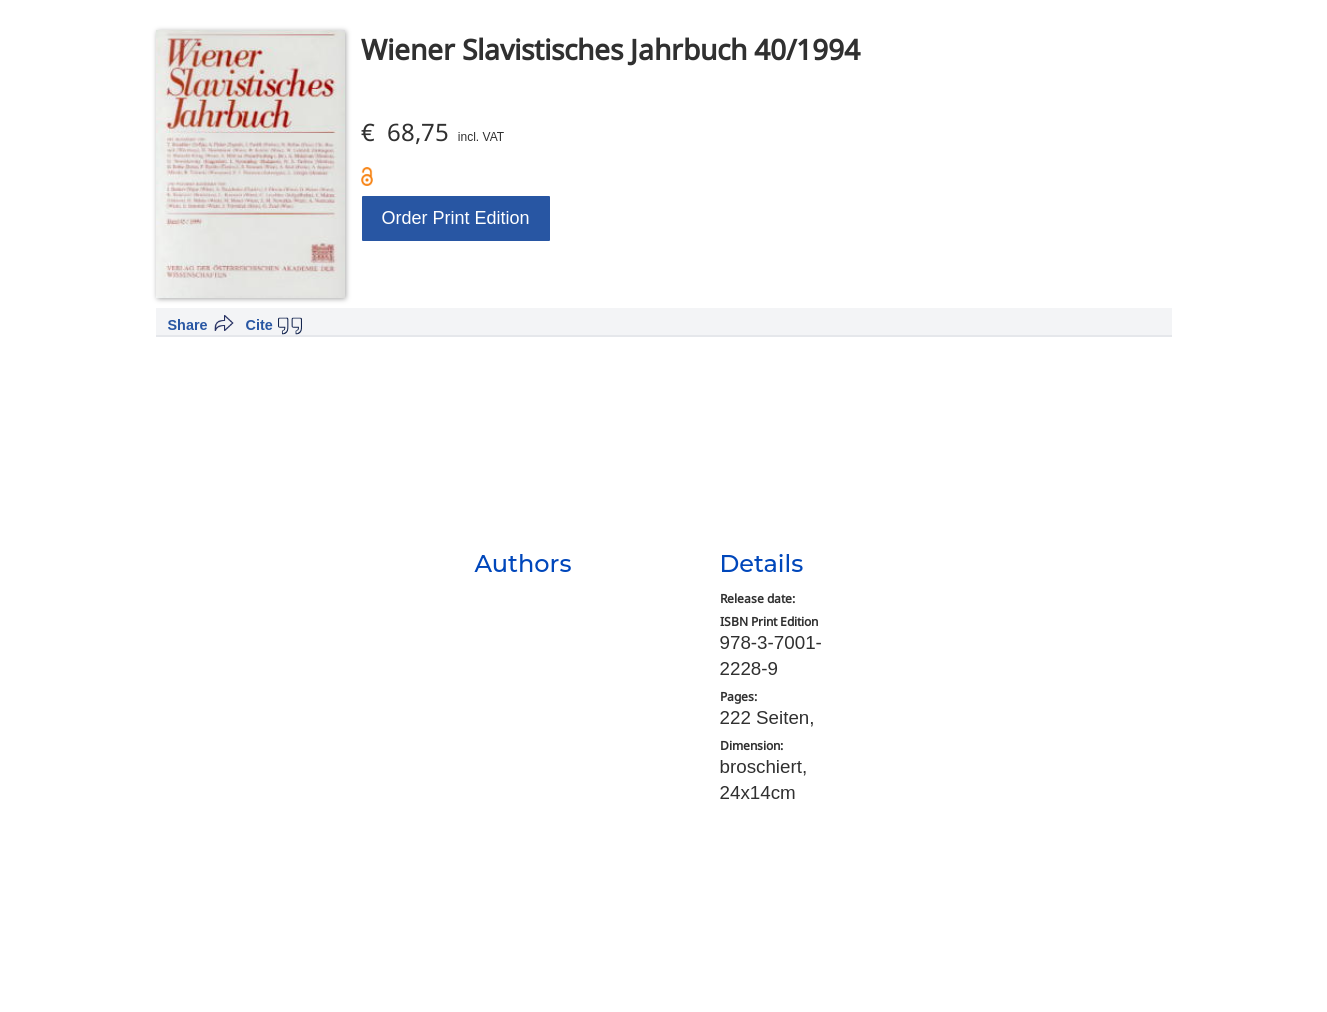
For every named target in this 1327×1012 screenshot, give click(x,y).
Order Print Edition (456, 218)
